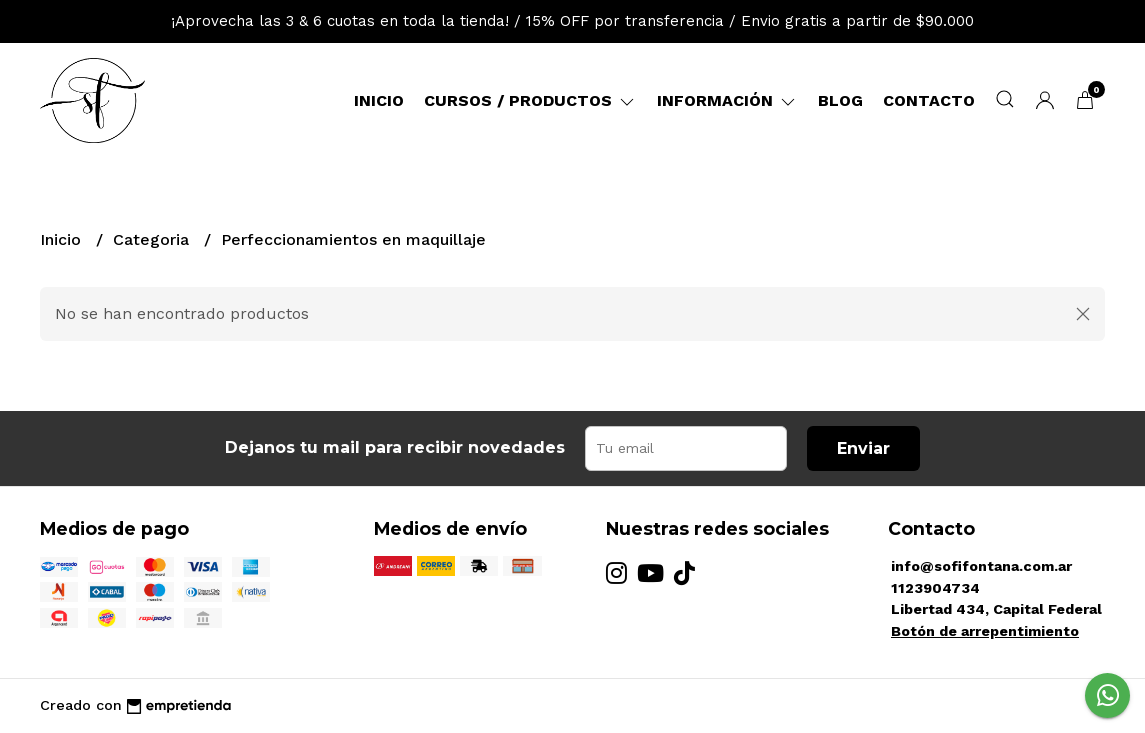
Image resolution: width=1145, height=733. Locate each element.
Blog (840, 100)
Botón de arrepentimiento (985, 631)
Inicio (379, 100)
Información (727, 100)
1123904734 (935, 588)
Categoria (153, 239)
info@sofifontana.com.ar (981, 566)
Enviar (863, 448)
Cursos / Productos (530, 100)
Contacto (929, 100)
